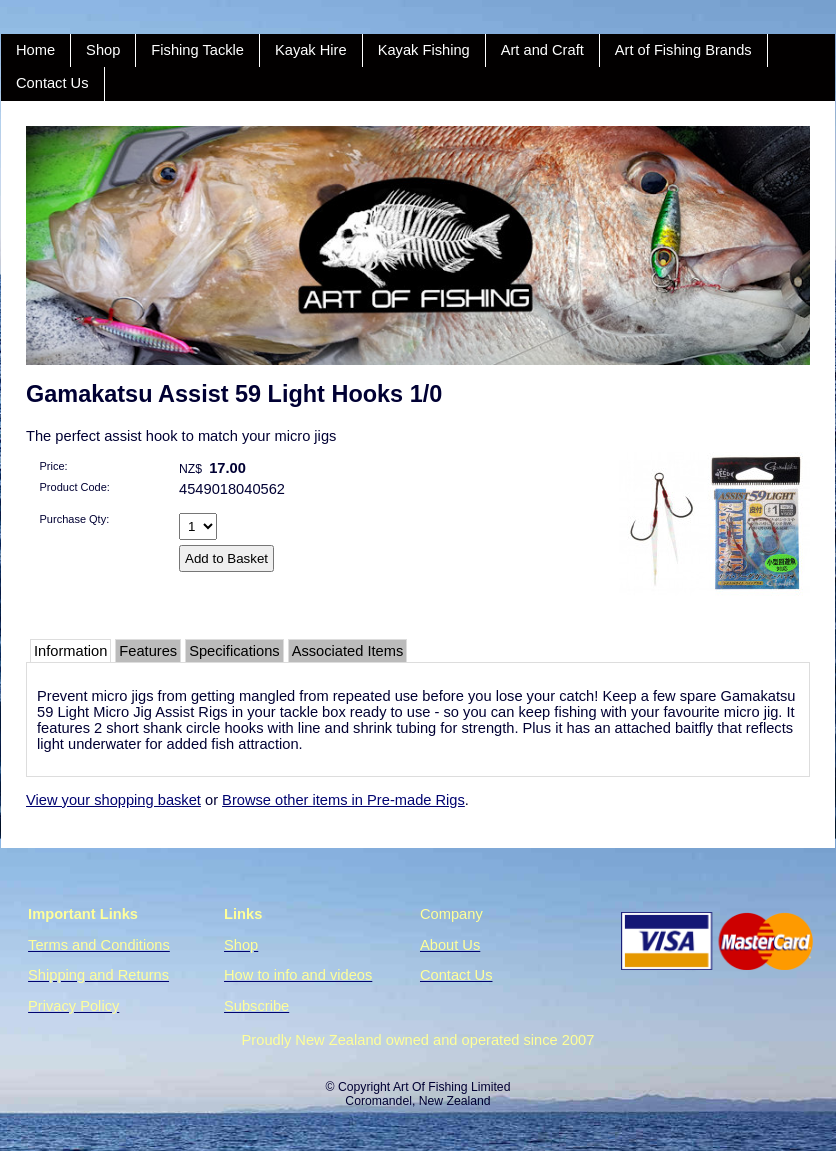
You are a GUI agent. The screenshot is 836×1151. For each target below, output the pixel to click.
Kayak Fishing (424, 50)
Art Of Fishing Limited (451, 1087)
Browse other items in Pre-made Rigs (343, 800)
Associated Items (348, 651)
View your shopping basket (113, 800)
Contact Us (52, 83)
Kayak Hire (311, 50)
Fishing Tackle (197, 50)
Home (35, 50)
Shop (103, 50)
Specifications (234, 651)
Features (148, 651)
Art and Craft (542, 50)
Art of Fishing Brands (683, 50)
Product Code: (75, 487)
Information (70, 651)
